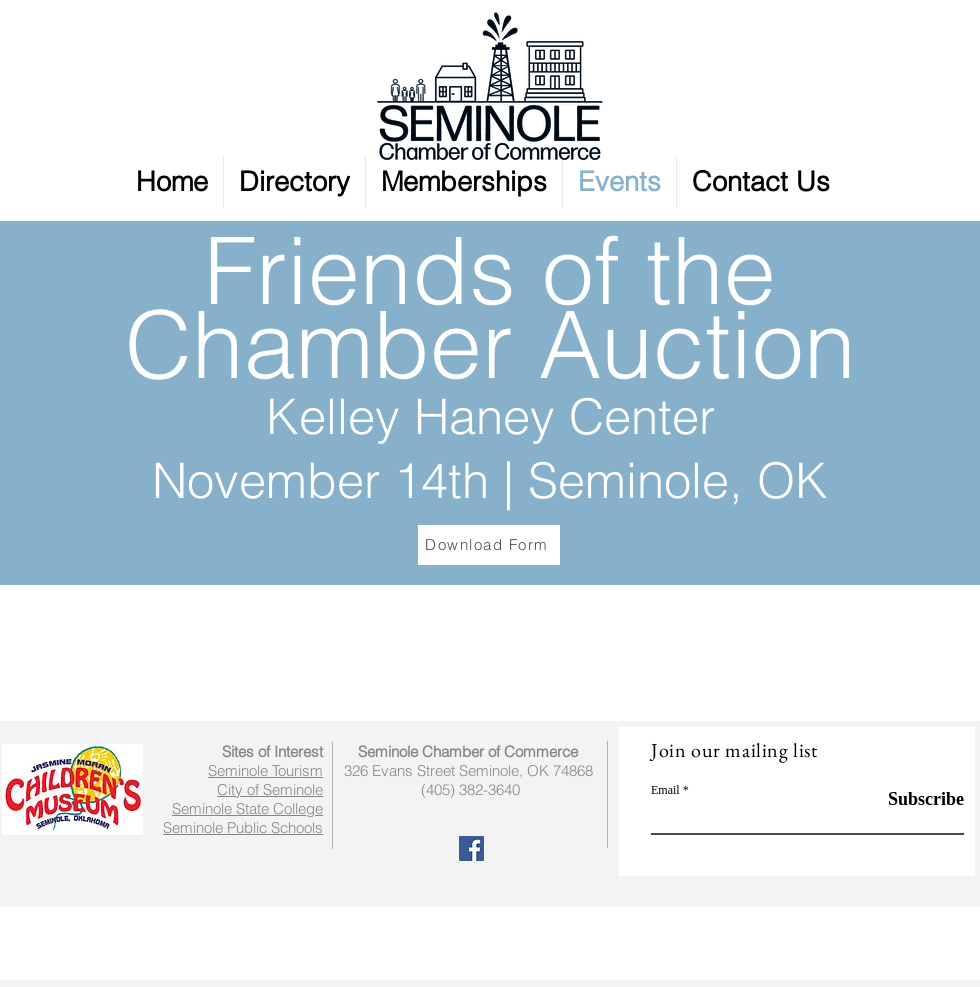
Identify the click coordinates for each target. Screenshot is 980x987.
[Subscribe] (913, 800)
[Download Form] (489, 545)
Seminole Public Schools (243, 827)
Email (665, 790)
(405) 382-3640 (470, 789)
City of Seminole (270, 789)
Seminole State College (247, 808)
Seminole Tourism (265, 770)
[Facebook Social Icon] (471, 848)
